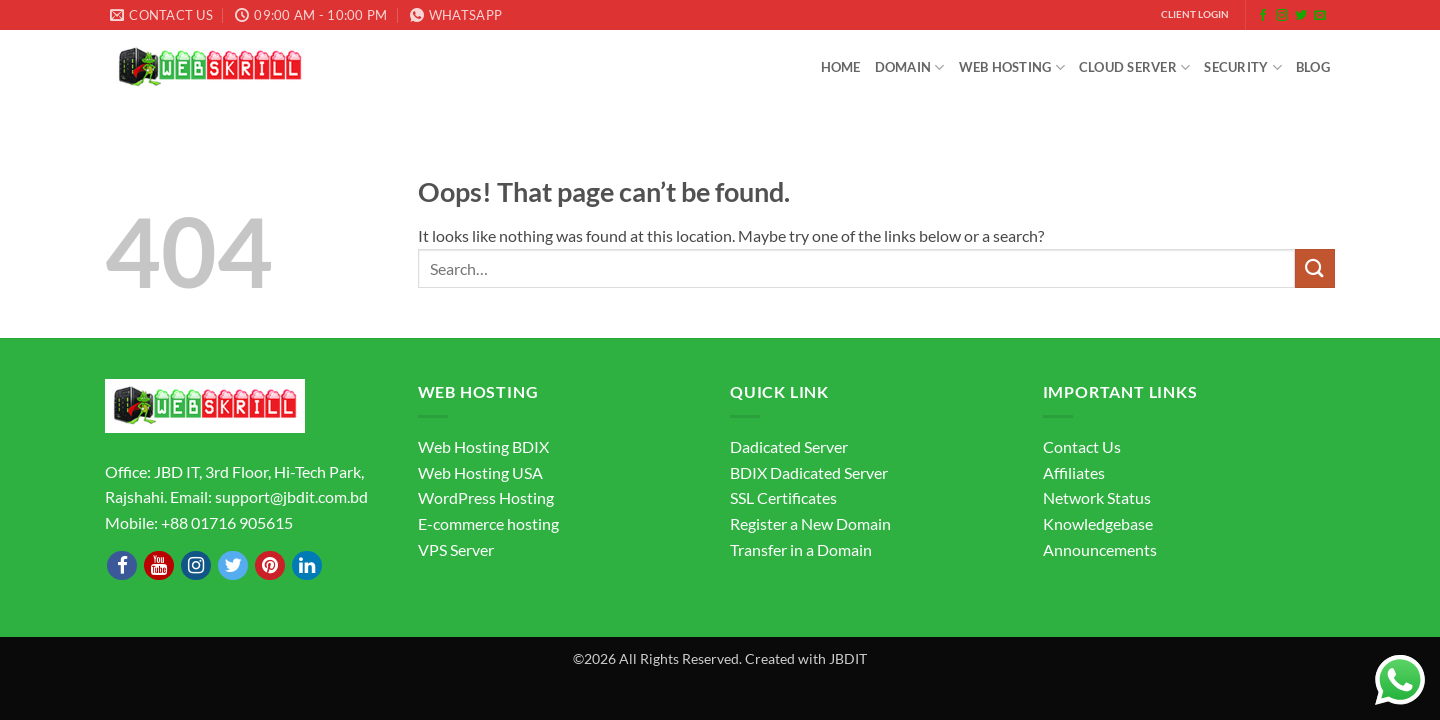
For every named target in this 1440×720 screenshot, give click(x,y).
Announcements (1100, 549)
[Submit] (1315, 268)
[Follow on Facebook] (1263, 16)
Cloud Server (1135, 67)
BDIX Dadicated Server (809, 472)
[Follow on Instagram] (1282, 16)
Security (1243, 67)
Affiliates (1074, 472)
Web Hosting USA (480, 472)
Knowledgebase (1098, 523)
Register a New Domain (810, 523)
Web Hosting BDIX (483, 446)
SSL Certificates (783, 497)
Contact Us (1082, 446)
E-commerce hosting (488, 523)
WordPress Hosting (486, 497)
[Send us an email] (1320, 16)
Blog (1313, 67)
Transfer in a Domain (801, 549)
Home (841, 67)
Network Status (1097, 497)
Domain (910, 67)
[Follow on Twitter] (1301, 16)
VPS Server (456, 549)
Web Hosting (1012, 67)
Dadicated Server (789, 446)
